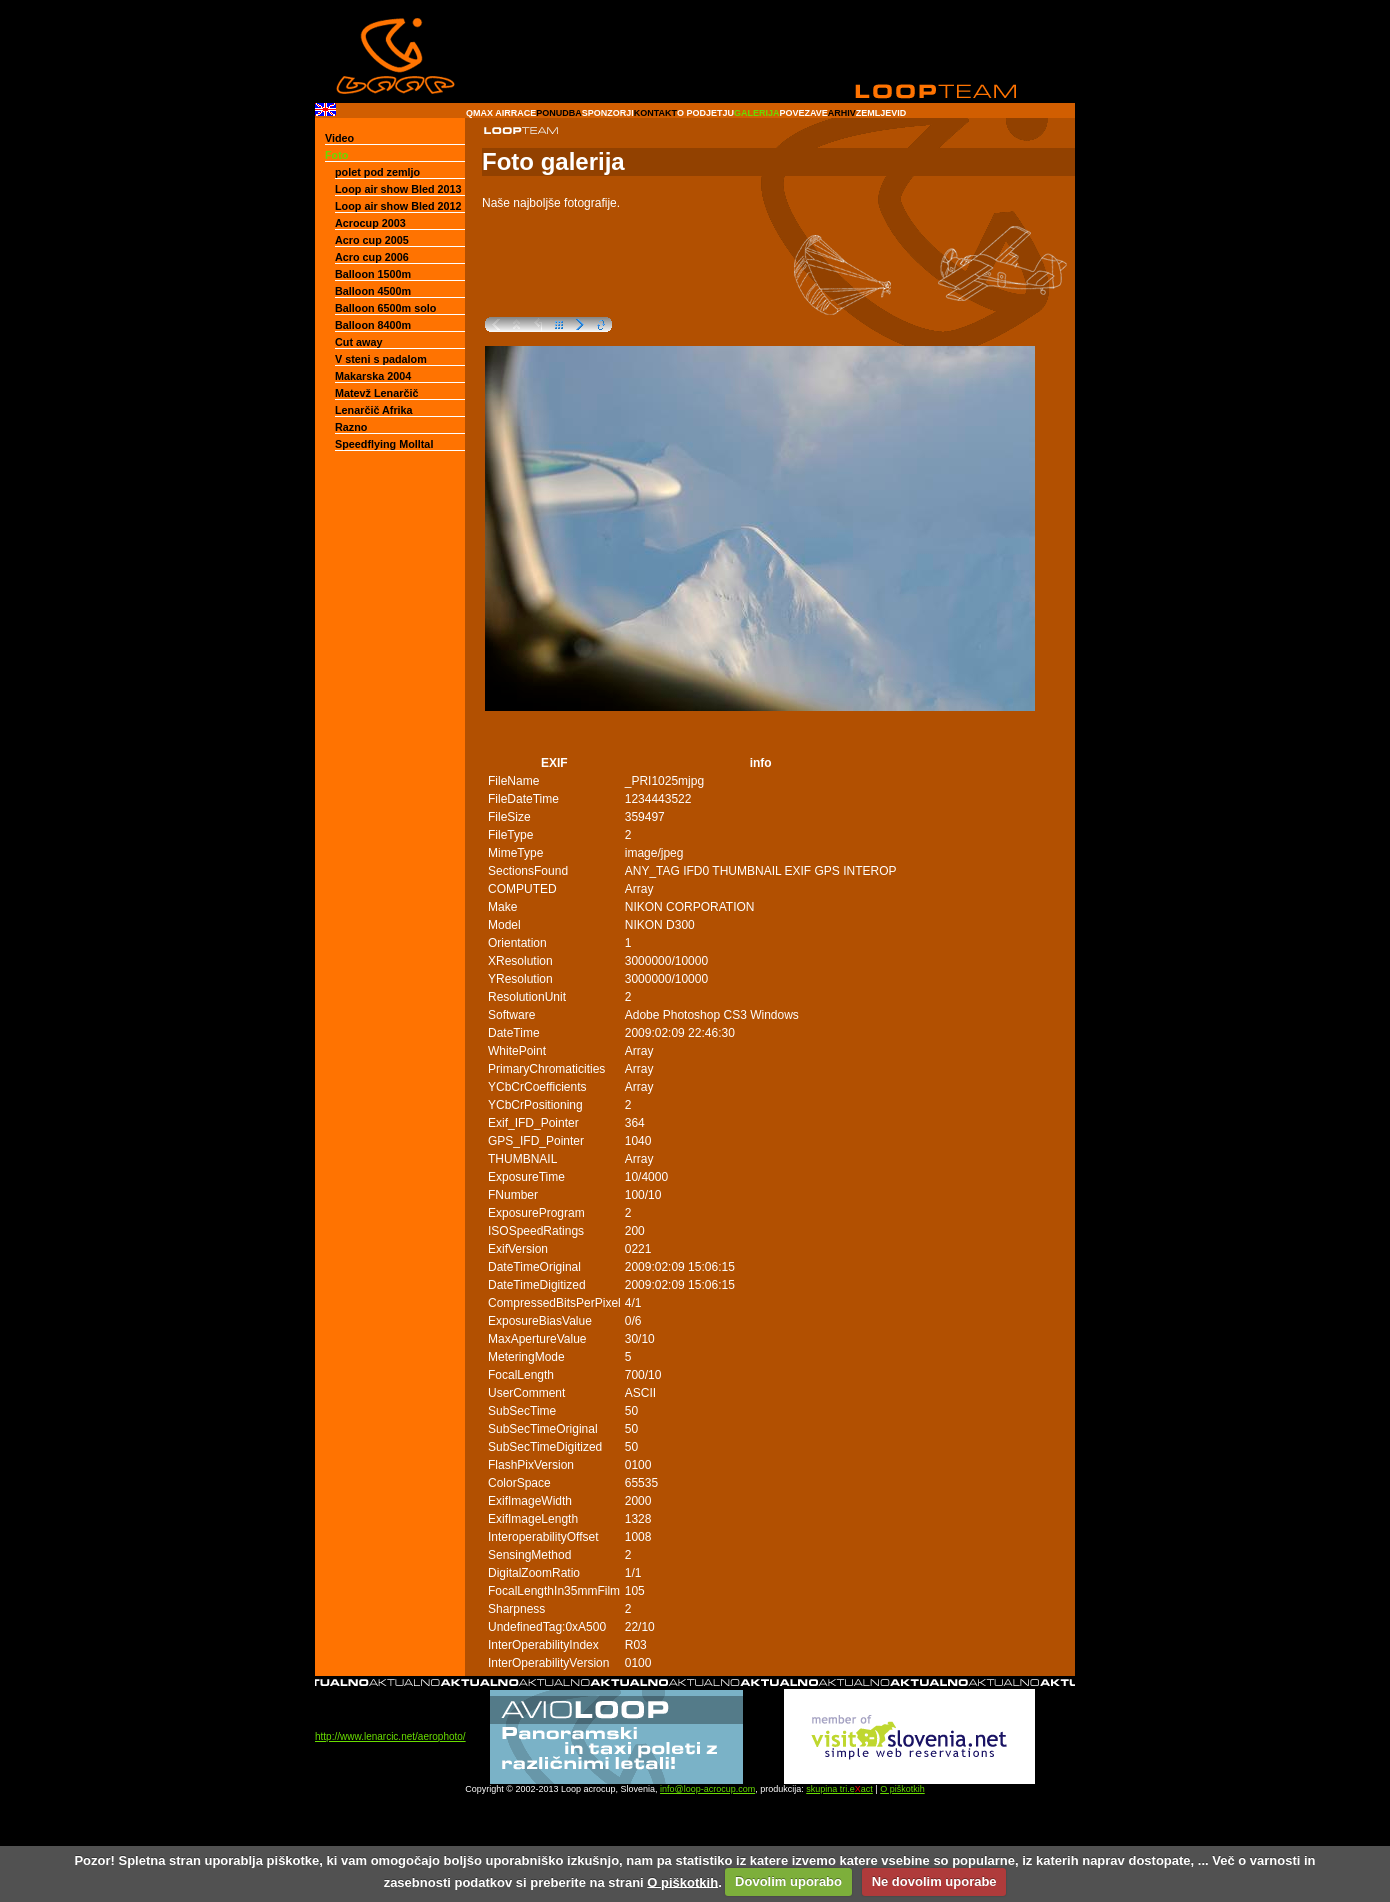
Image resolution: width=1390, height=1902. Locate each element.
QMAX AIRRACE (501, 113)
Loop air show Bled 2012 (398, 206)
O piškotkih (902, 1789)
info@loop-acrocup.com (707, 1789)
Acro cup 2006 (372, 257)
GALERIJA (757, 113)
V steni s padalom (381, 359)
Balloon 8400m (373, 325)
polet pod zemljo (377, 172)
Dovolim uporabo (788, 1881)
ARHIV (842, 113)
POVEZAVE (803, 113)
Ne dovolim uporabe (934, 1881)
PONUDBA (559, 113)
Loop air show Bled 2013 (398, 189)
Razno (351, 427)
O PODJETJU (705, 113)
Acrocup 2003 (370, 223)
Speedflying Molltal (384, 444)
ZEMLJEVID (881, 113)
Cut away (358, 342)
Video (339, 138)
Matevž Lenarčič (376, 393)
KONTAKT (655, 113)
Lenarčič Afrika (374, 410)
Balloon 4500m (373, 291)
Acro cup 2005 (372, 240)
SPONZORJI (608, 113)
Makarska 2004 (373, 376)
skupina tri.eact (839, 1789)
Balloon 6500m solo (385, 308)
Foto (336, 155)
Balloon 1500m (373, 274)
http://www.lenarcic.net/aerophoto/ (390, 1736)
